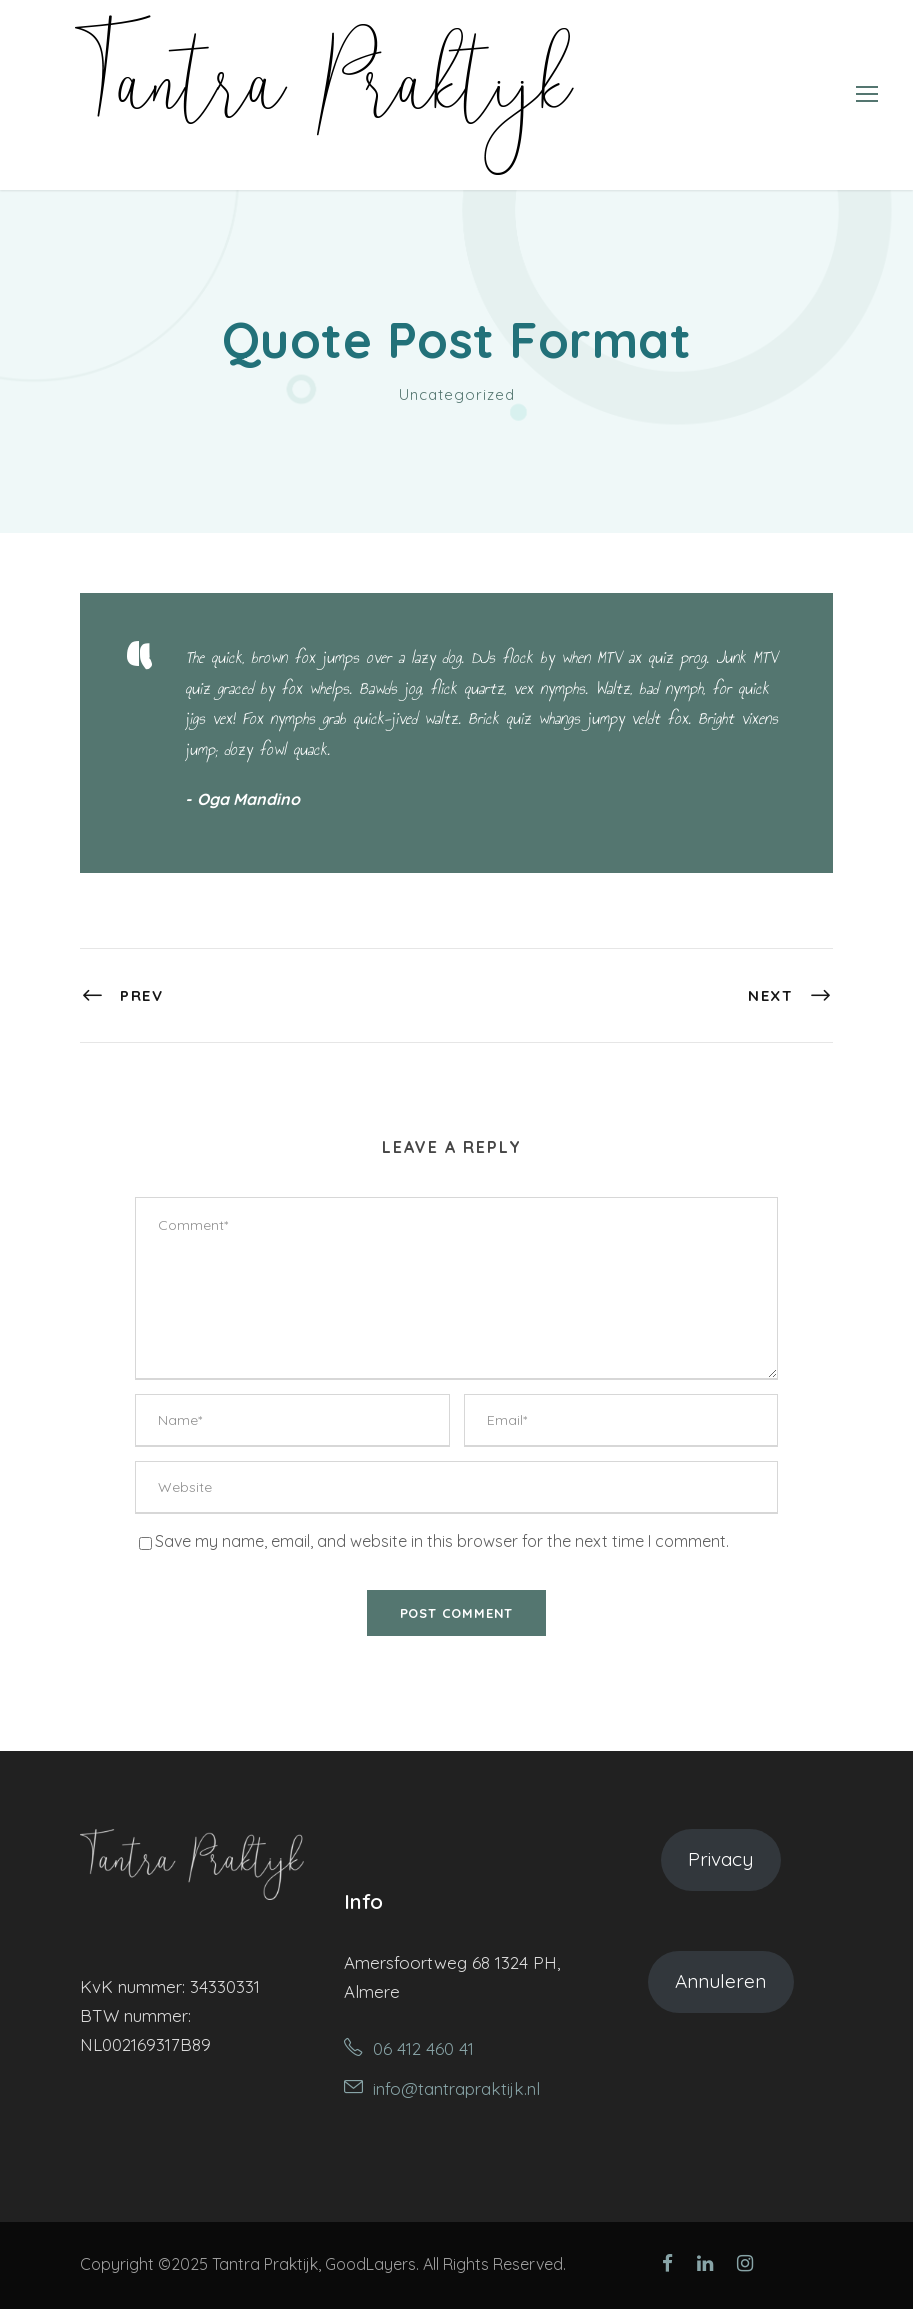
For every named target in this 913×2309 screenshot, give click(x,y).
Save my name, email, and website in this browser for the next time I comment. (442, 1541)
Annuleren (720, 1981)
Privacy (720, 1859)
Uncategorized (457, 394)
